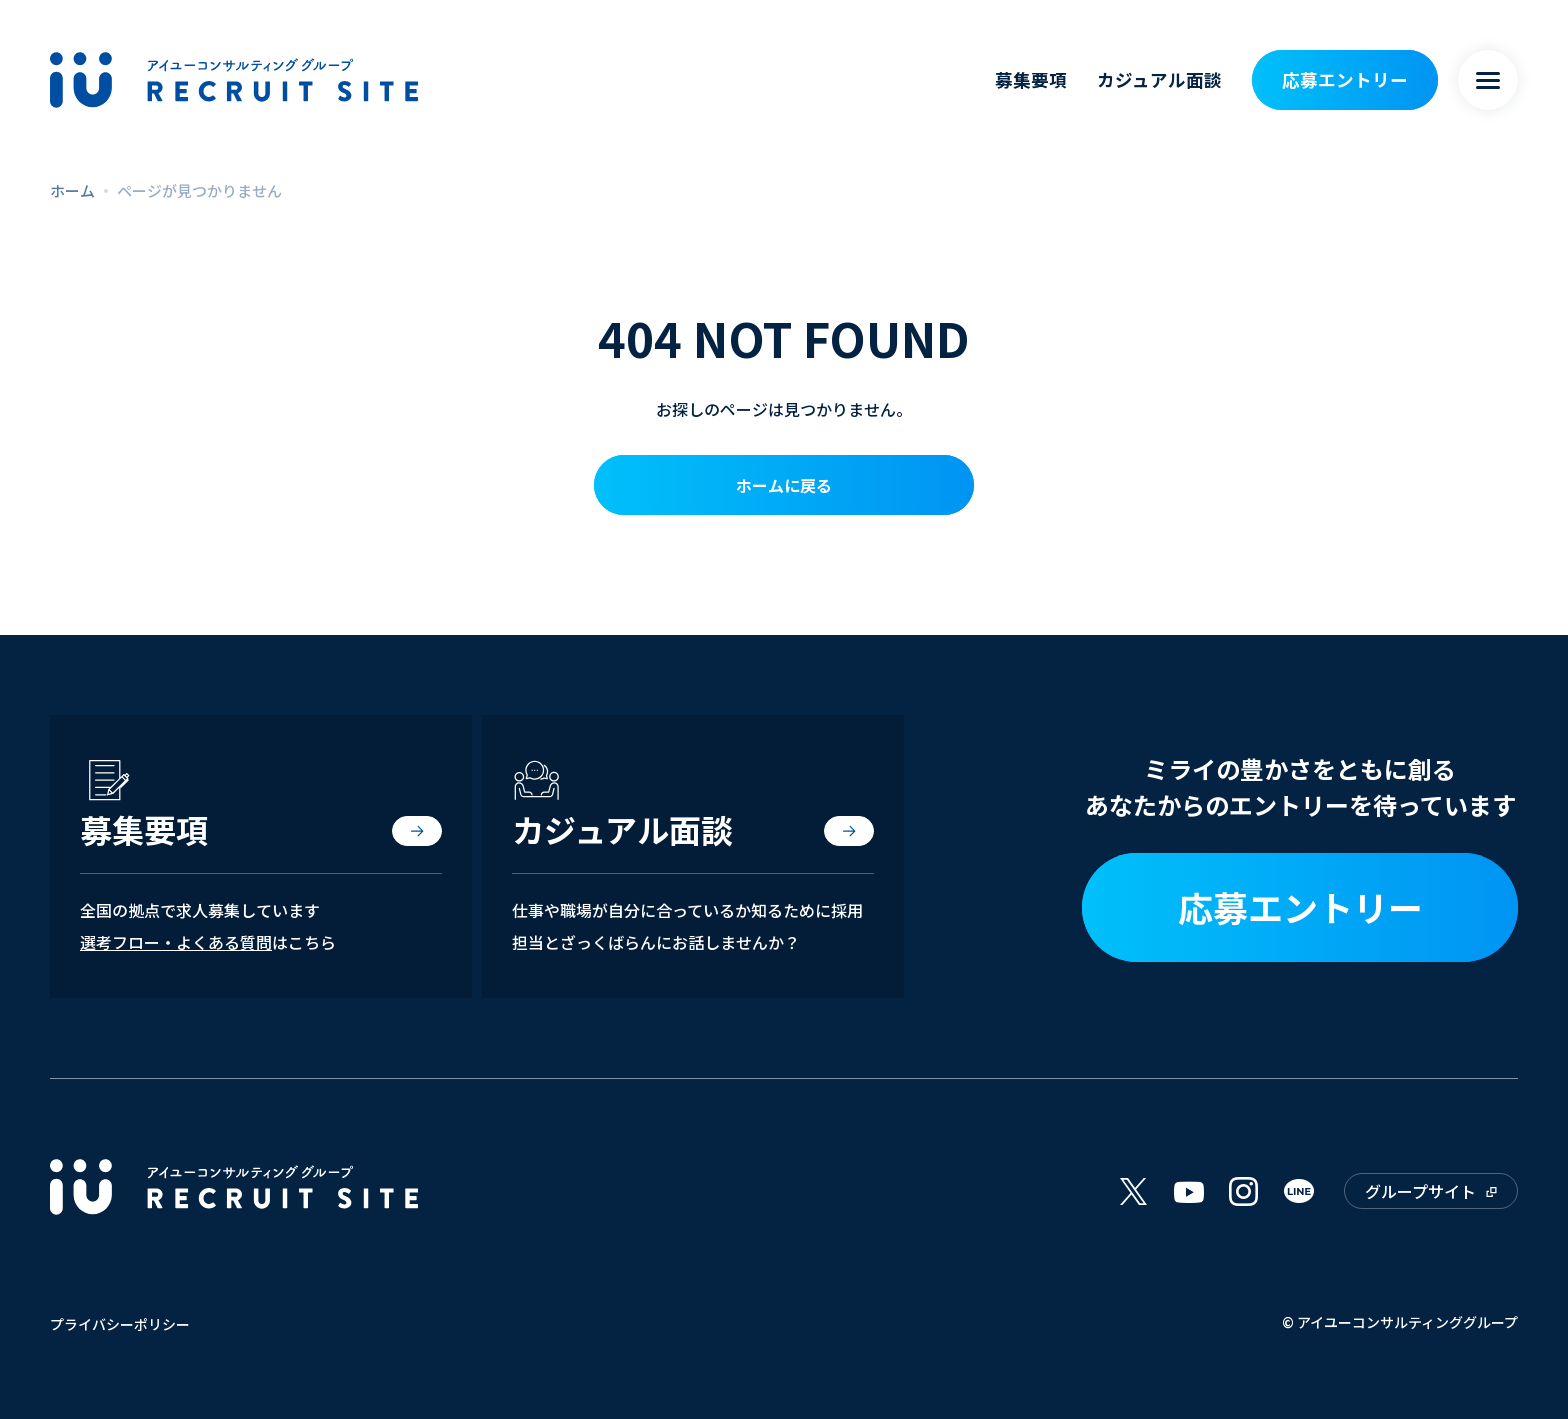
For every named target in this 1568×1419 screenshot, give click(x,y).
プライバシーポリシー (120, 1324)
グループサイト (1420, 1191)
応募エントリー (1345, 79)
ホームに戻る (784, 485)
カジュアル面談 (1159, 79)
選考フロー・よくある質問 (176, 942)
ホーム (72, 190)
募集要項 (1031, 79)
